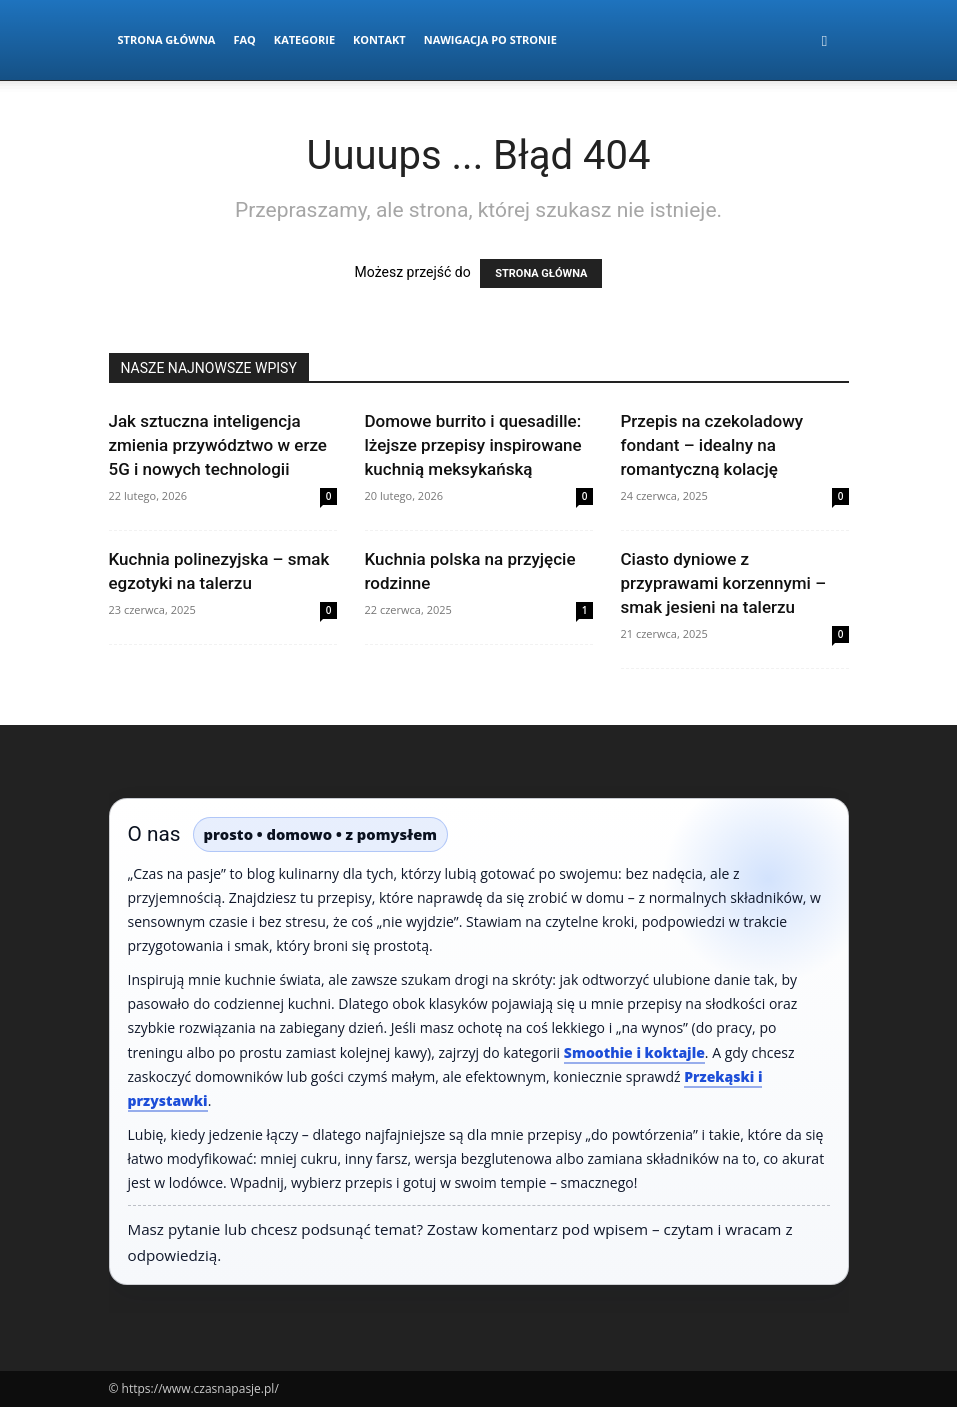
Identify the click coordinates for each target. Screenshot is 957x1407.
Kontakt (379, 39)
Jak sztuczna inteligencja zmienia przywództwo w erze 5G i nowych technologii (218, 445)
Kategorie (304, 39)
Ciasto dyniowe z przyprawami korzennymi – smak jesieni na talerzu (724, 583)
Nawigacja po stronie (490, 39)
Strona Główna (167, 39)
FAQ (244, 39)
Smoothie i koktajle (634, 1052)
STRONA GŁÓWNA (541, 273)
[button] (825, 40)
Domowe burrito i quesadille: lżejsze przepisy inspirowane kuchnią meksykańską (473, 445)
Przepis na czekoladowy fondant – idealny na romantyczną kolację (712, 445)
